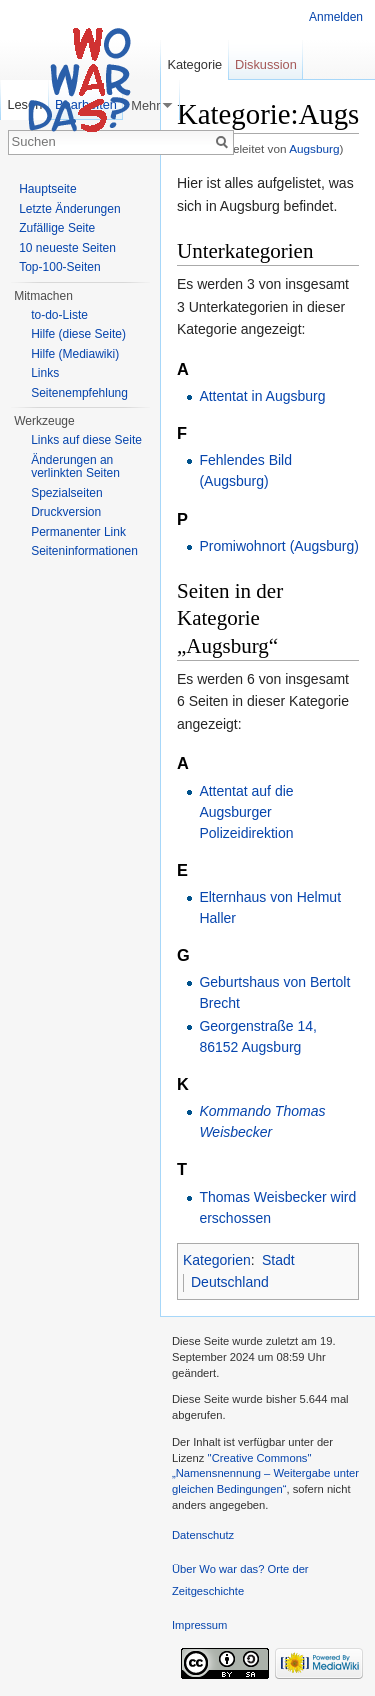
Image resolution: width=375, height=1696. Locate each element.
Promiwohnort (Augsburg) (279, 546)
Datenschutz (203, 1535)
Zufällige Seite (57, 228)
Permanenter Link (78, 532)
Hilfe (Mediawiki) (75, 354)
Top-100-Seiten (59, 267)
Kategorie (194, 64)
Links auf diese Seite (86, 440)
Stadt (278, 1260)
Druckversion (66, 512)
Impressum (199, 1625)
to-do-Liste (59, 315)
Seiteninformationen (84, 551)
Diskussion (266, 64)
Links (45, 373)
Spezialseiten (66, 493)
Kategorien (217, 1260)
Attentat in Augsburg (262, 396)
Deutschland (230, 1282)
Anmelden (336, 17)
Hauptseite (47, 189)
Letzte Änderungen (69, 209)
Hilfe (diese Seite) (78, 334)
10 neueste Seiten (67, 248)
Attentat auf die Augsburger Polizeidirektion (246, 812)
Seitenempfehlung (79, 393)
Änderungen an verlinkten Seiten (75, 467)
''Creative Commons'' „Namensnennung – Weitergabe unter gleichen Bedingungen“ (265, 1473)
